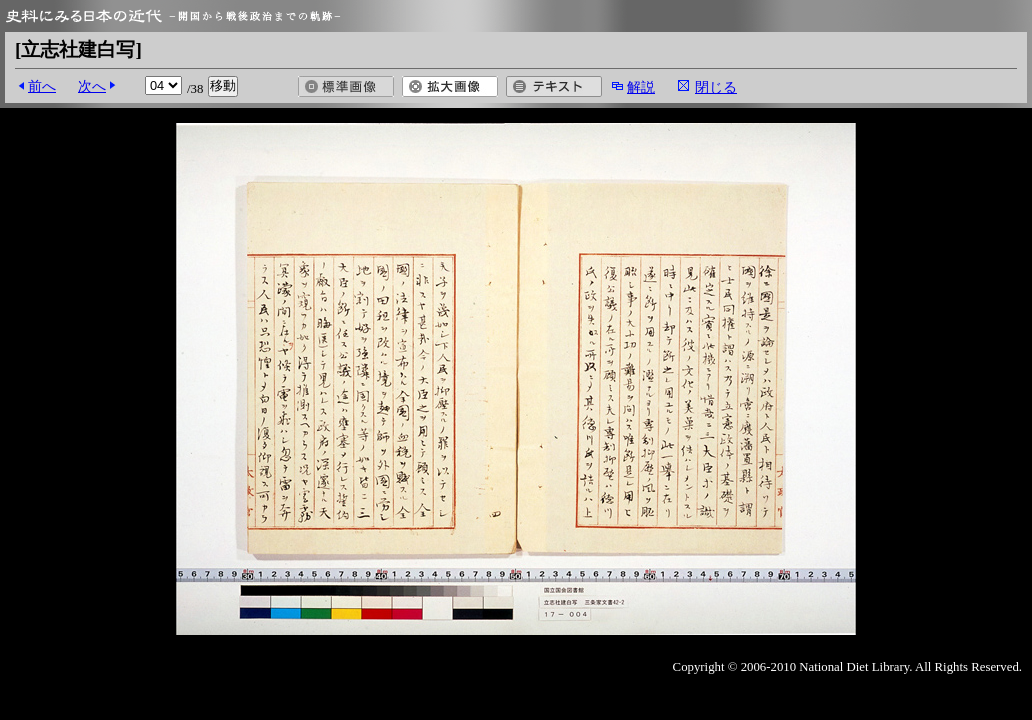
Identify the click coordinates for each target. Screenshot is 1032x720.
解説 (641, 87)
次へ (92, 86)
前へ (42, 86)
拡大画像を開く (450, 86)
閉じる (716, 87)
